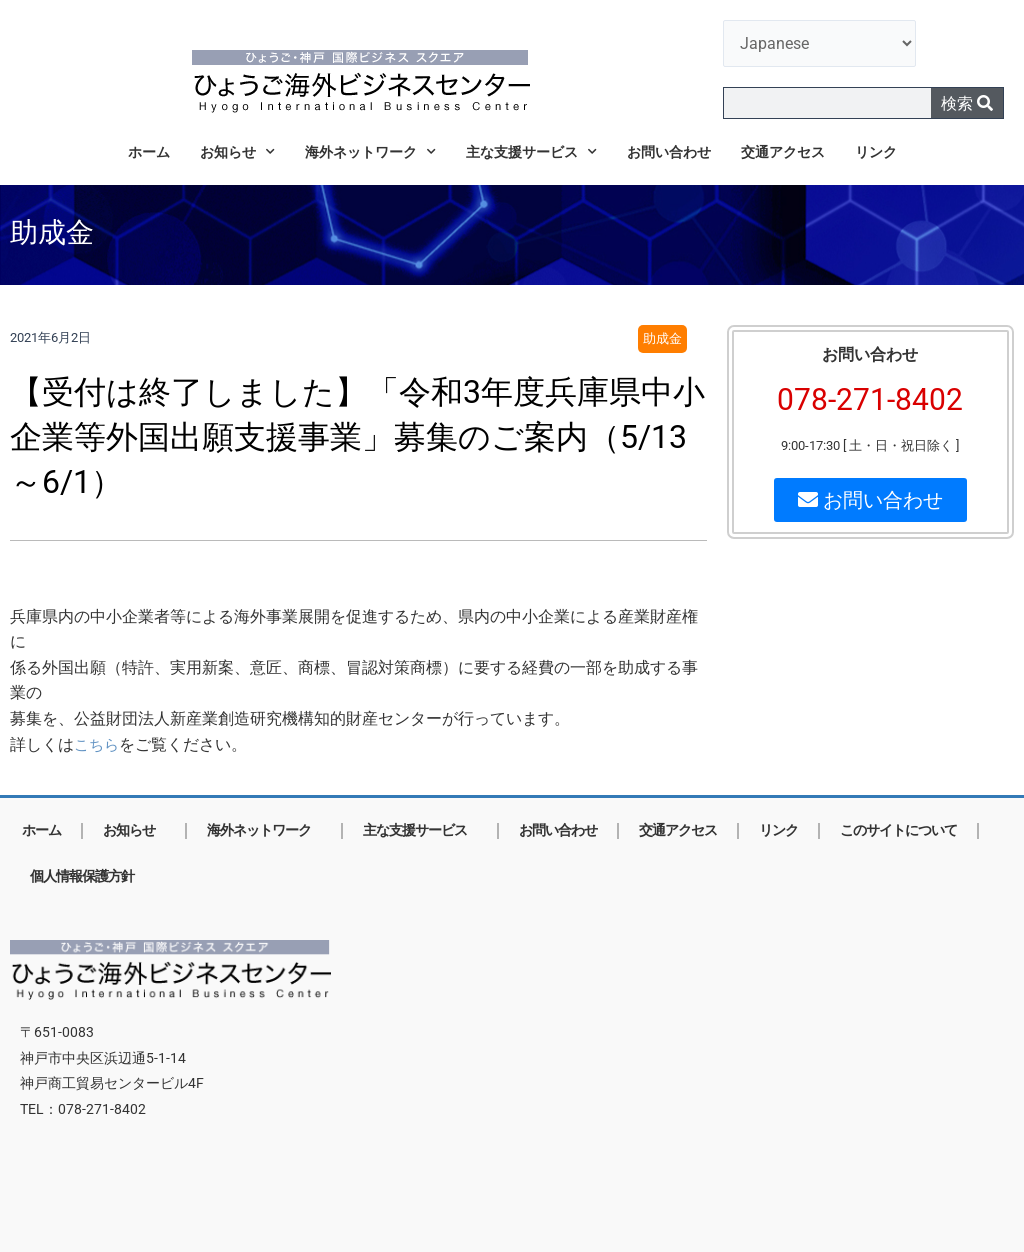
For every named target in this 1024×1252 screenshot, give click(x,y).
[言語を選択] (819, 43)
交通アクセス (783, 152)
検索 (967, 103)
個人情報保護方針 (82, 876)
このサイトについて (898, 830)
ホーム (149, 152)
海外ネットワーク (370, 152)
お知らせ (237, 152)
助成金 (662, 339)
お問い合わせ (669, 152)
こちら (98, 744)
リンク (876, 152)
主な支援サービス (531, 152)
